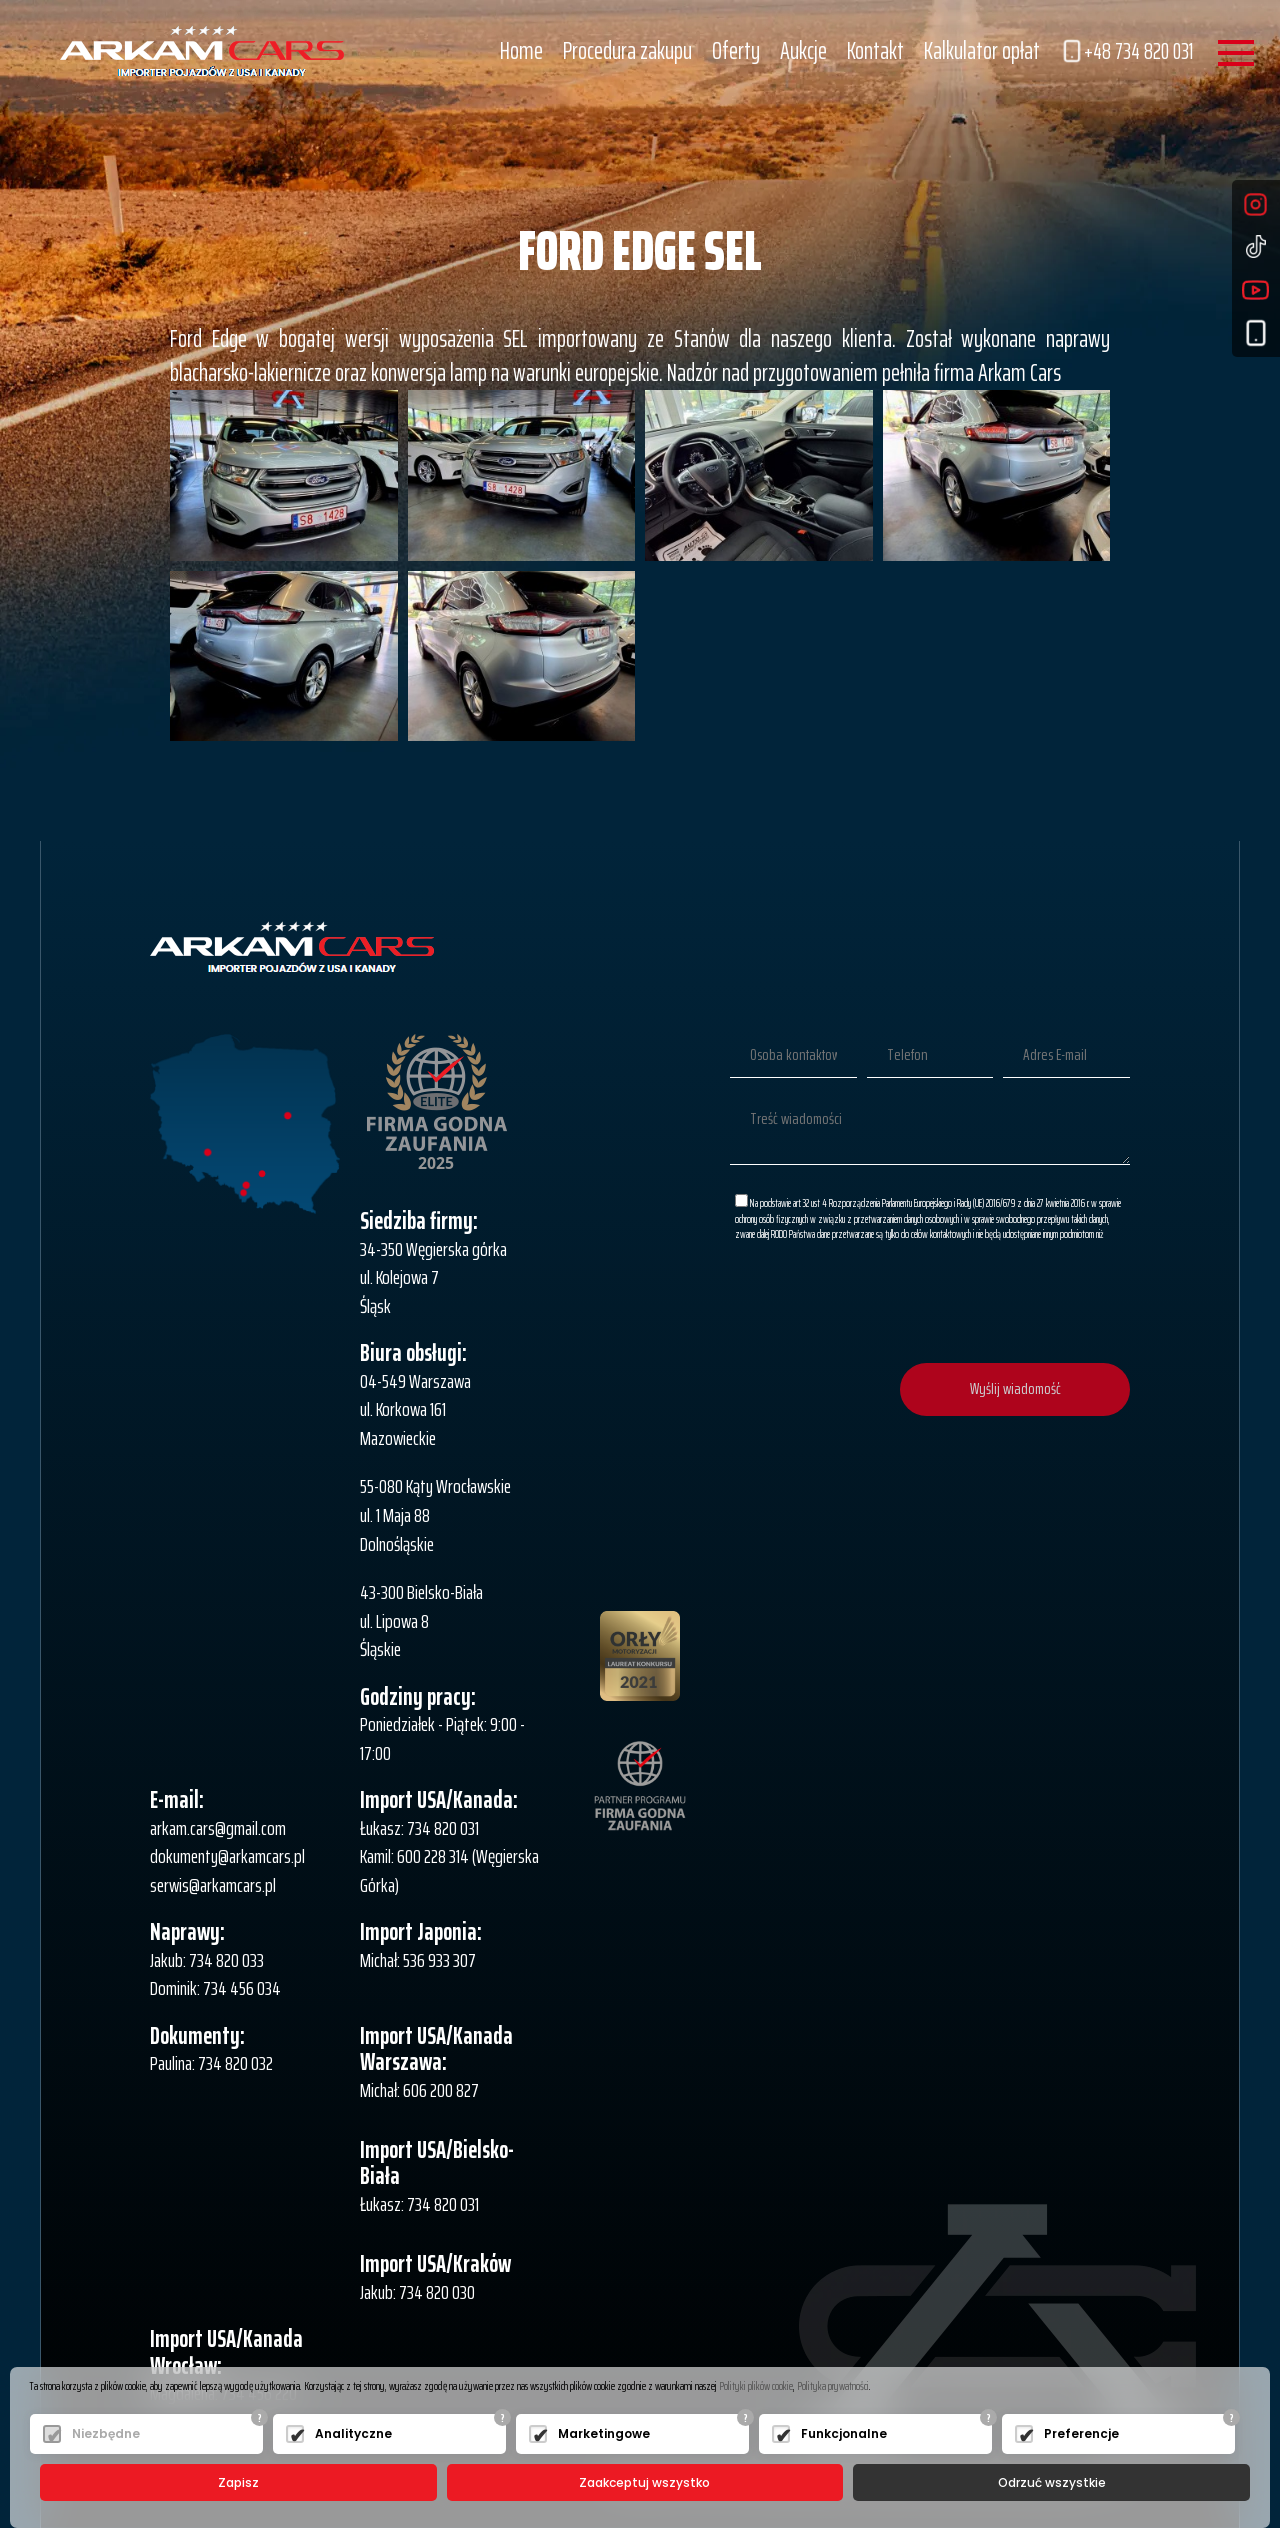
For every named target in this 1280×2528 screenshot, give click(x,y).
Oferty (736, 51)
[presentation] (978, 1304)
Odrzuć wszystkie (1052, 2482)
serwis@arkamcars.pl (213, 1885)
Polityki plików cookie (756, 2385)
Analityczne (353, 2433)
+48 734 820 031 (1126, 51)
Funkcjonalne (844, 2433)
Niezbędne (106, 2433)
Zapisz (238, 2482)
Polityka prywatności (833, 2385)
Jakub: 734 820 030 (417, 2292)
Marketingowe (604, 2433)
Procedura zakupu (627, 51)
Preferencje (1081, 2433)
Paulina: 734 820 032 (211, 2063)
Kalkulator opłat (982, 51)
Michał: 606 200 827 (419, 2090)
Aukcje (803, 51)
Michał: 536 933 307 (418, 1960)
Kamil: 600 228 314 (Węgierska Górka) (449, 1870)
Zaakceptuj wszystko (644, 2482)
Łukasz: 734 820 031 (419, 1828)
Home (521, 51)
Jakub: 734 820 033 (207, 1960)
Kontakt (875, 51)
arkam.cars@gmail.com (218, 1828)
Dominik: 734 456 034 (215, 1988)
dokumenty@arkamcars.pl (227, 1856)
